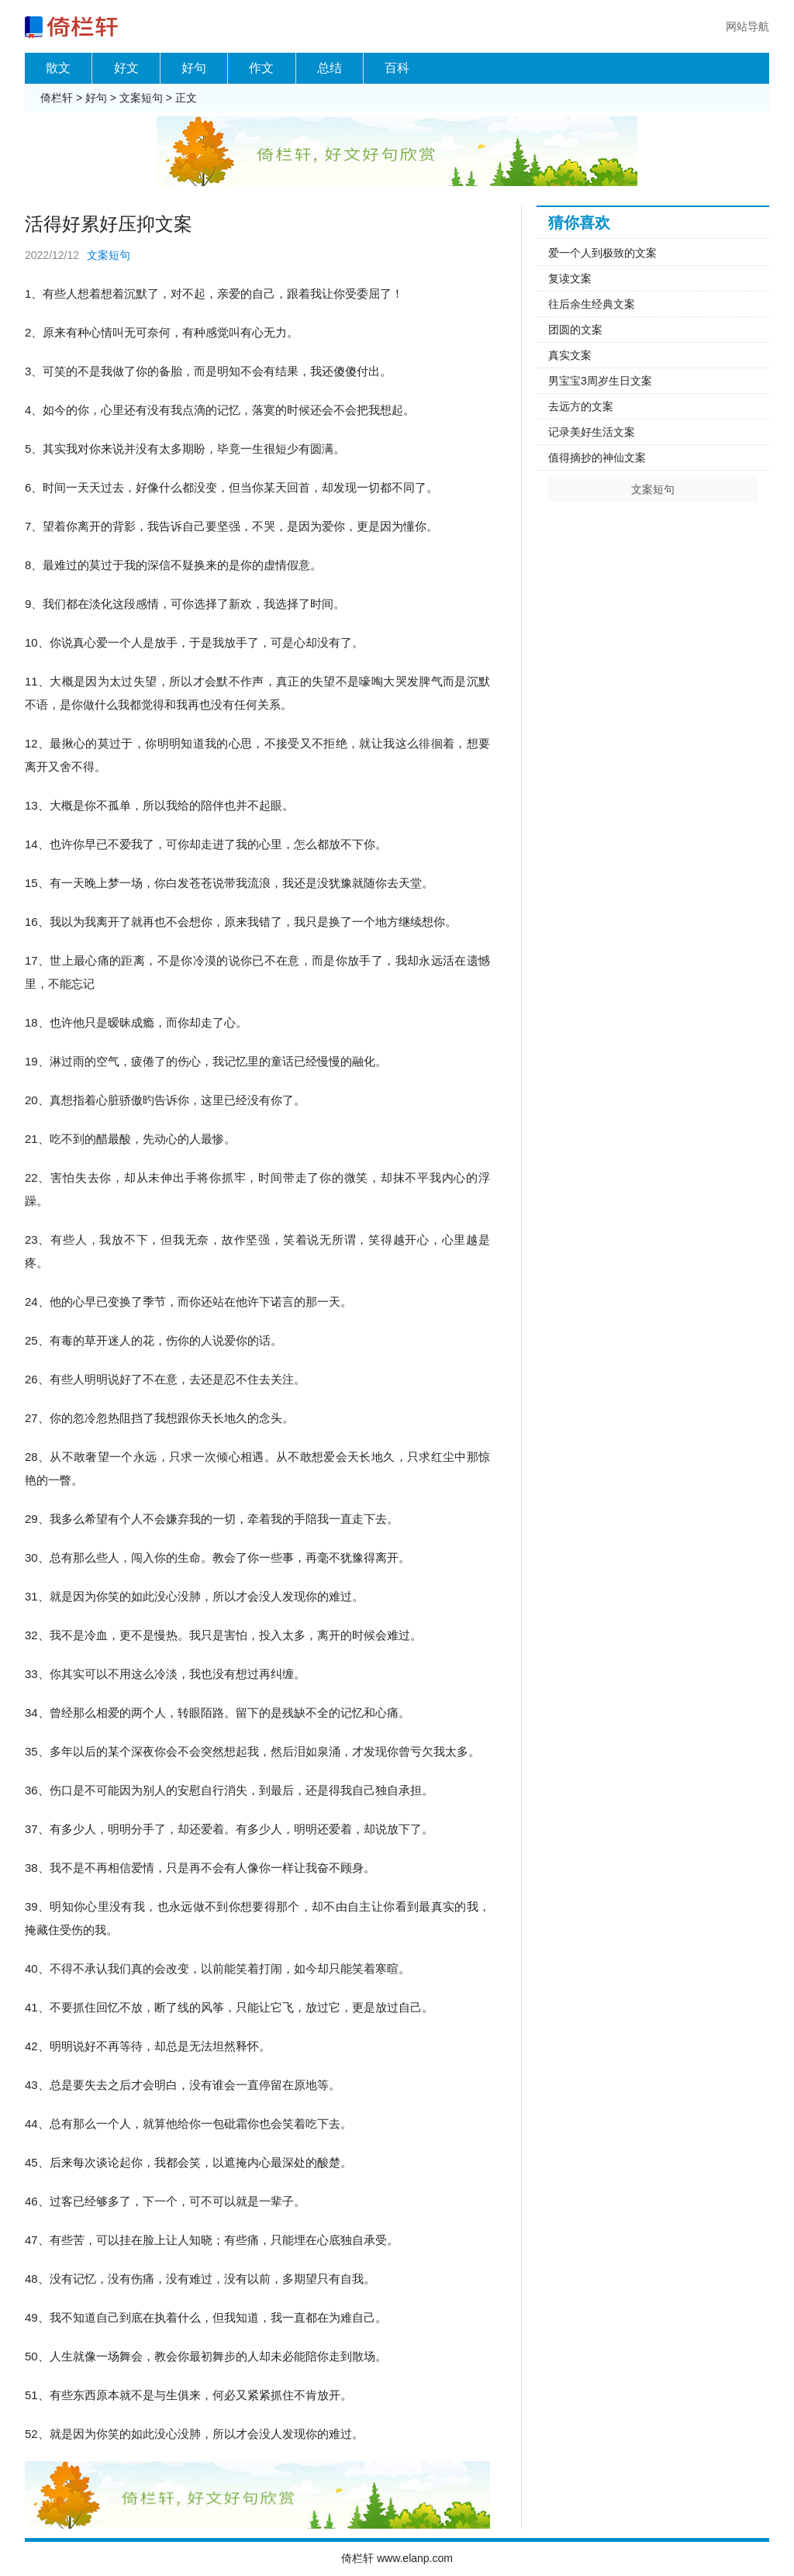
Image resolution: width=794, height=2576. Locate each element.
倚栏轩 (56, 98)
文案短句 (141, 98)
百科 (397, 67)
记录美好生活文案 (591, 432)
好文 (126, 67)
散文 (58, 67)
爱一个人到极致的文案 (602, 253)
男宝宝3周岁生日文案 (600, 381)
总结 (329, 67)
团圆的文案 (575, 329)
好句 (193, 67)
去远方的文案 (580, 406)
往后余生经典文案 (591, 304)
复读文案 (570, 278)
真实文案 (570, 355)
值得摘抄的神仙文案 (597, 457)
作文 (261, 67)
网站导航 (747, 26)
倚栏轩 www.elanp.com (397, 2558)
